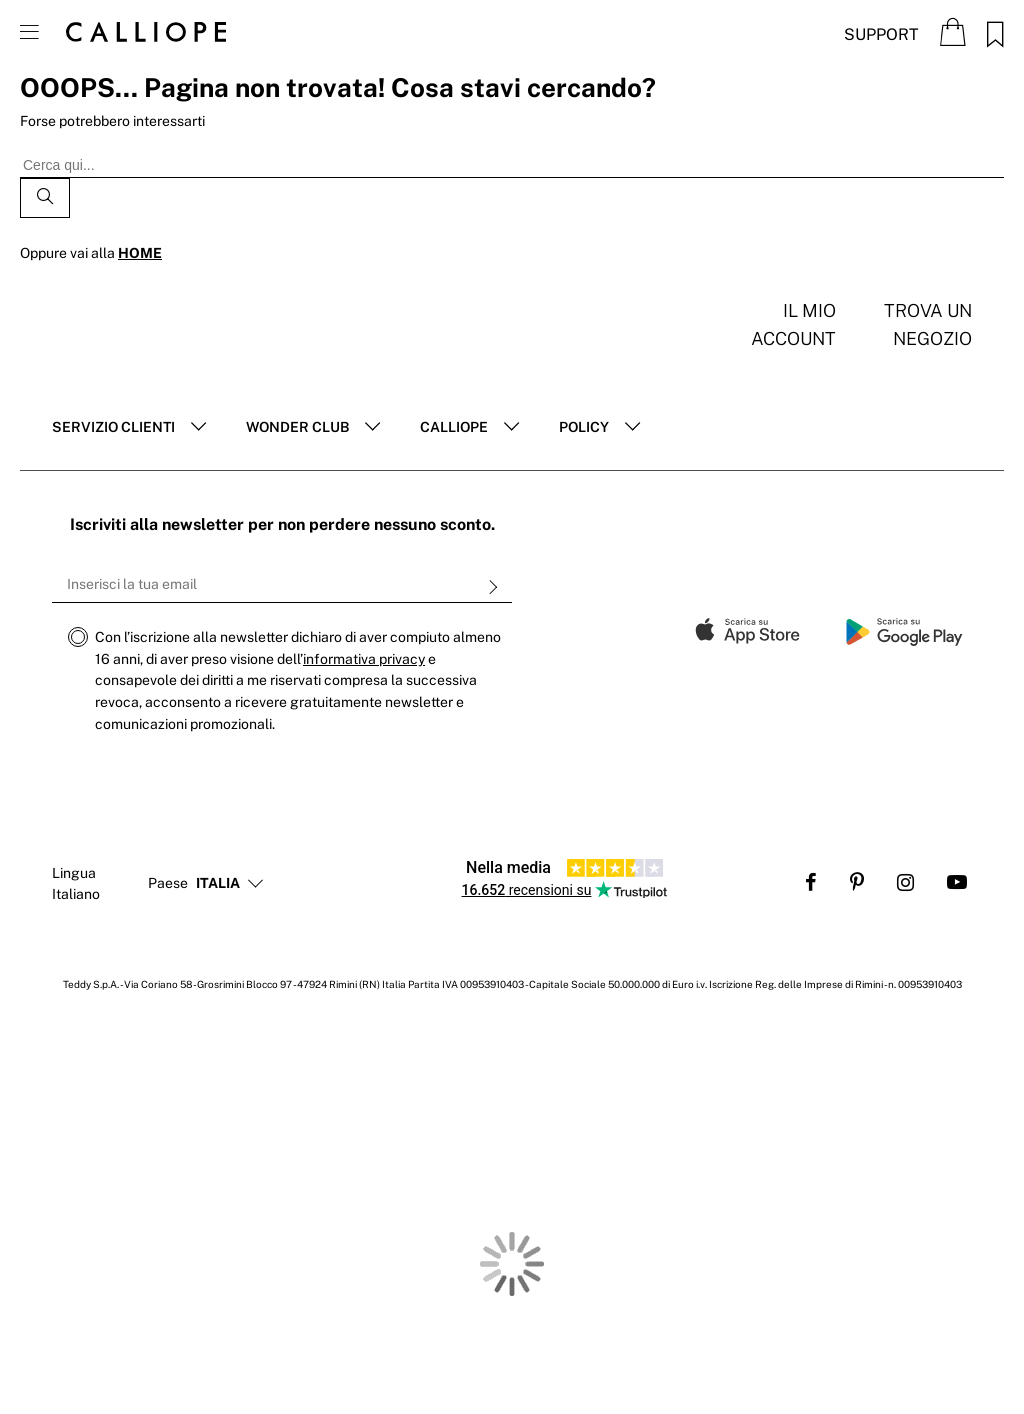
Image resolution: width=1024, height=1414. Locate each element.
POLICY (584, 427)
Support (881, 34)
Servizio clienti (113, 427)
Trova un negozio (928, 324)
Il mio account (793, 324)
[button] (218, 884)
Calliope (454, 427)
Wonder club (297, 427)
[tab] (129, 428)
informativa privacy (364, 659)
